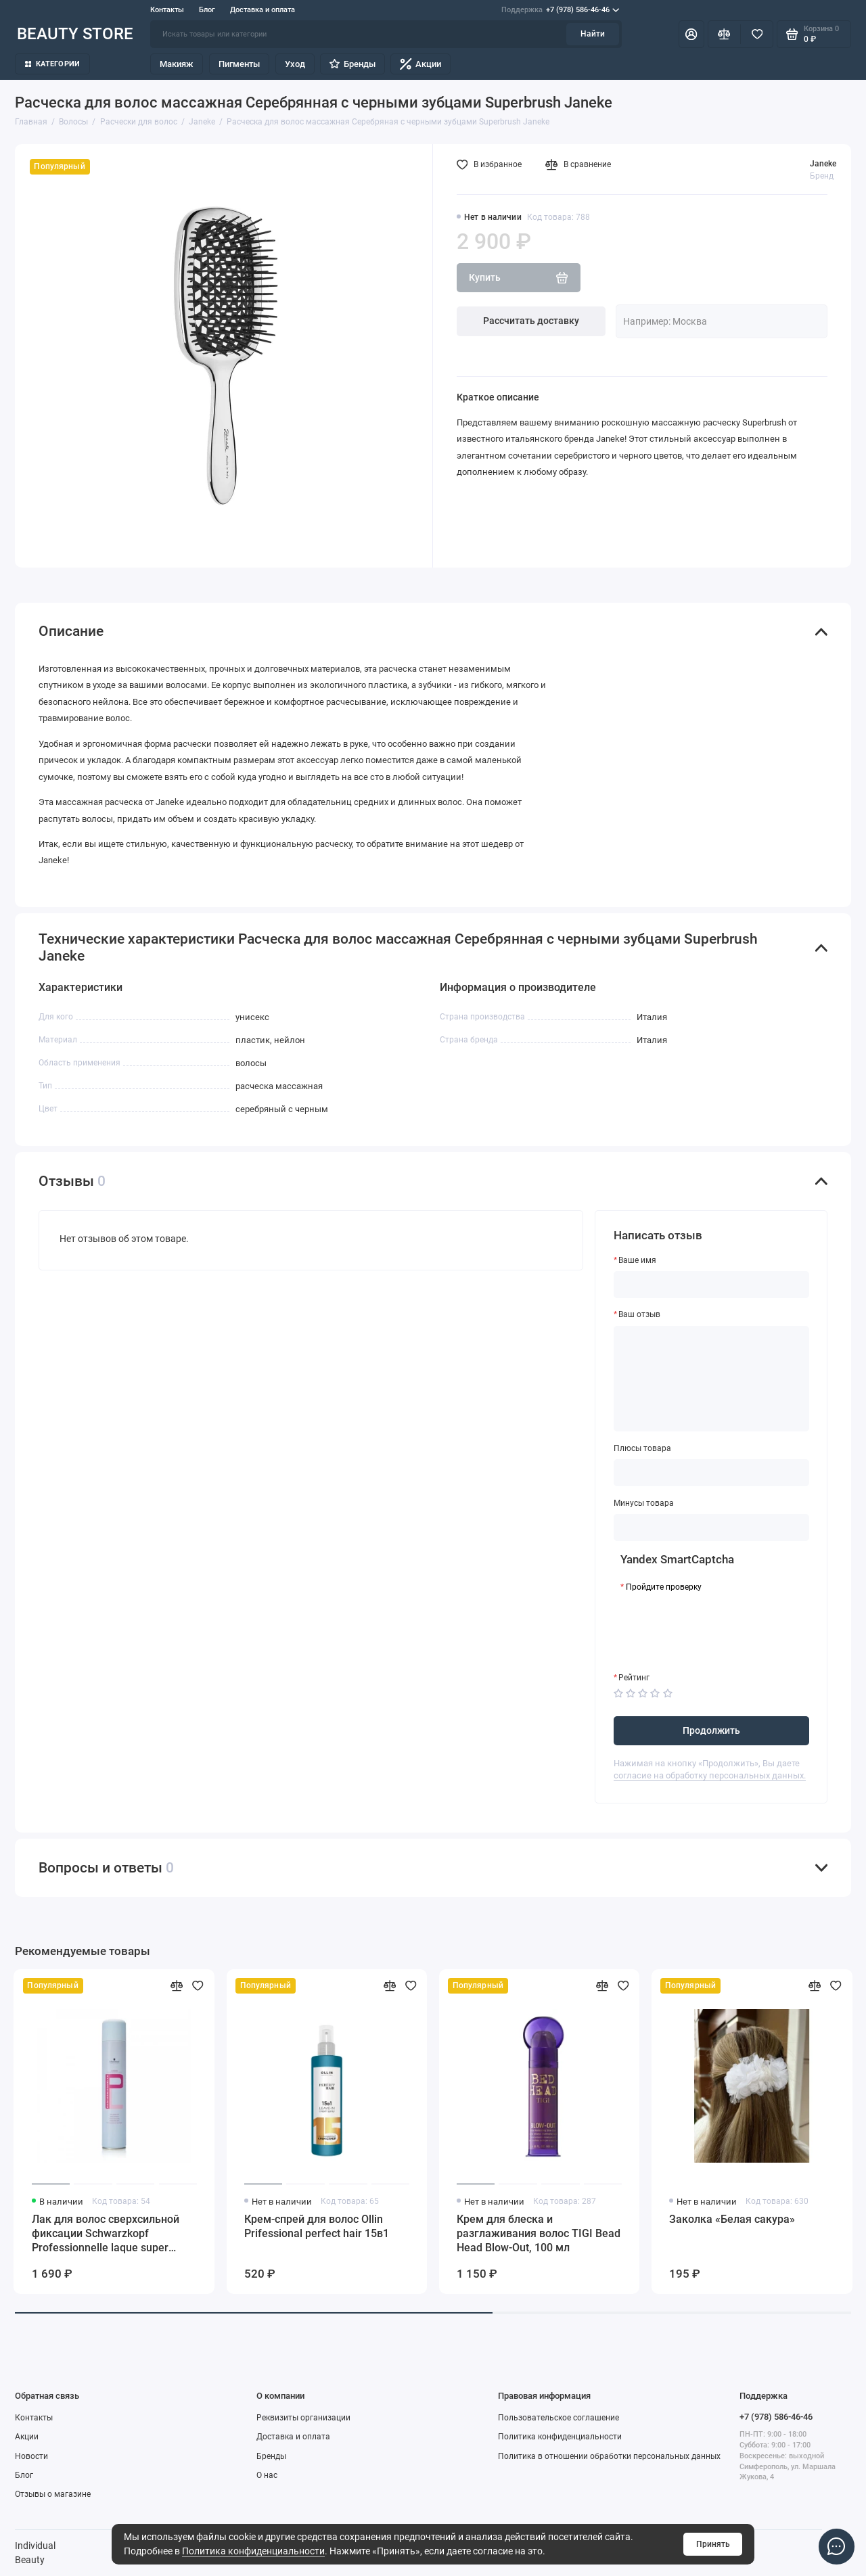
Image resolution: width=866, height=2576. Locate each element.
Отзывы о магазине (53, 2494)
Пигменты (239, 64)
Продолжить (711, 1730)
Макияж (176, 64)
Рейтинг (634, 1677)
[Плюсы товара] (712, 1472)
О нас (266, 2475)
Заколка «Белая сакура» (732, 2219)
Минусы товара (644, 1503)
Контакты (167, 9)
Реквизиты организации (303, 2417)
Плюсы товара (642, 1448)
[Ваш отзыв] (712, 1379)
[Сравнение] (724, 33)
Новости (31, 2456)
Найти (592, 34)
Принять (713, 2544)
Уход (295, 64)
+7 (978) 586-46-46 (560, 10)
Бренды (352, 64)
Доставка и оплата (262, 9)
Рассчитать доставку (531, 320)
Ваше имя (637, 1260)
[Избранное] (757, 33)
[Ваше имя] (712, 1284)
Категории (53, 64)
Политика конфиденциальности (253, 2551)
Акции (420, 64)
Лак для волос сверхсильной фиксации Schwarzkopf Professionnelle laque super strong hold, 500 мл (105, 2234)
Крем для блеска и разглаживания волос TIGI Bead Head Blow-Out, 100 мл (538, 2233)
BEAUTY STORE (75, 33)
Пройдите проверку (664, 1587)
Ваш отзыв (639, 1314)
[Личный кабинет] (691, 33)
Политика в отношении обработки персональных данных (609, 2456)
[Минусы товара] (712, 1527)
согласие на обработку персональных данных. (710, 1775)
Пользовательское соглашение (558, 2417)
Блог (207, 9)
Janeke (823, 163)
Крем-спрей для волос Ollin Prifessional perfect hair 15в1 (316, 2226)
